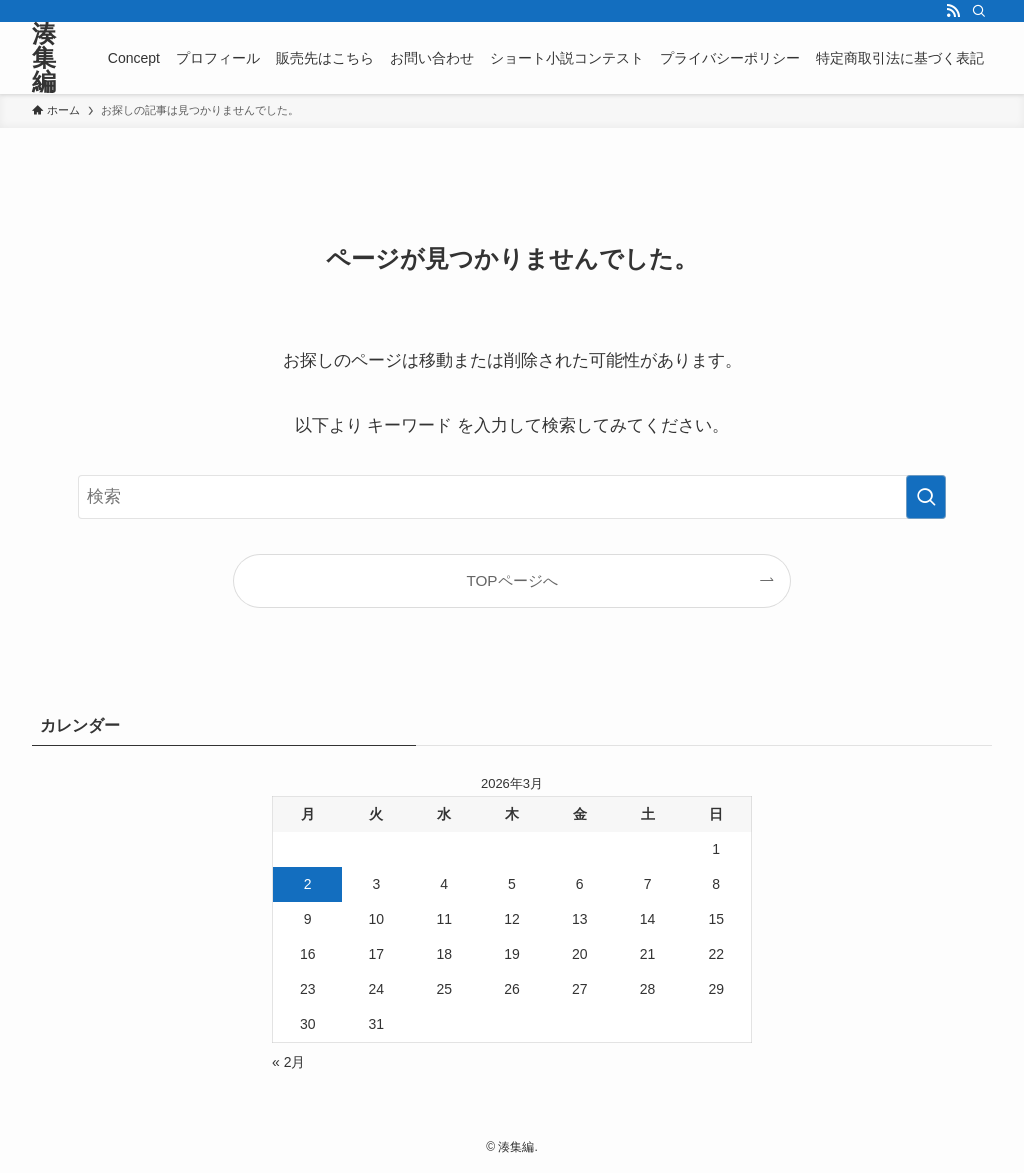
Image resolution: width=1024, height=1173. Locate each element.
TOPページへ (511, 580)
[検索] (979, 11)
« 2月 (288, 1062)
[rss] (953, 11)
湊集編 (44, 58)
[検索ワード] (512, 497)
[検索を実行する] (926, 497)
